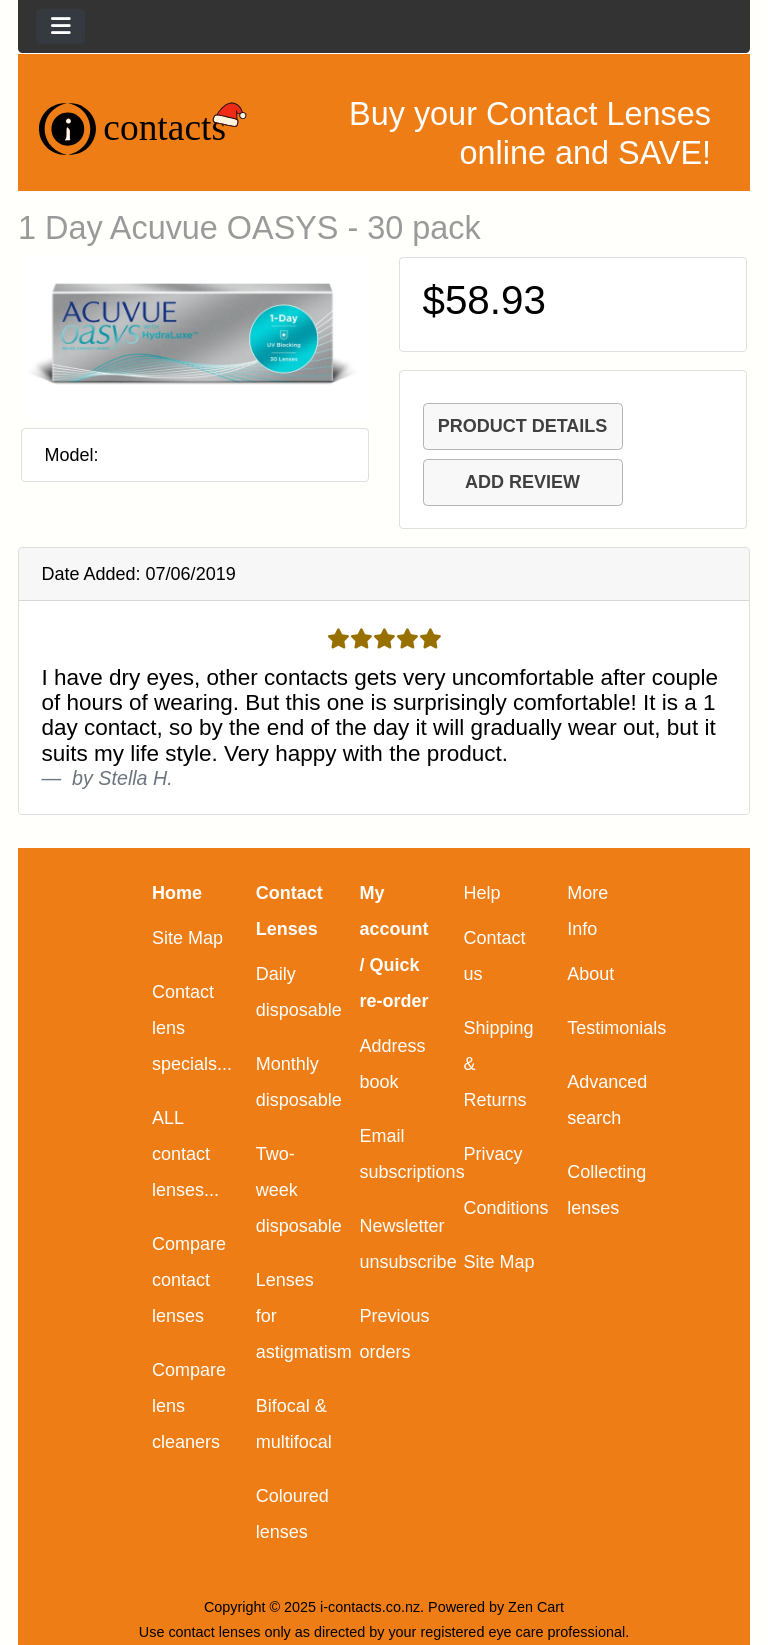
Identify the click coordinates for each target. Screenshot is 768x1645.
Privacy (492, 1154)
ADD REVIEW (522, 482)
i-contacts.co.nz (370, 1607)
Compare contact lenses (189, 1280)
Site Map (187, 938)
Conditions (505, 1208)
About (590, 974)
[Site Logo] (144, 129)
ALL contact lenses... (185, 1154)
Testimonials (616, 1028)
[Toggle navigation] (60, 26)
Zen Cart (536, 1607)
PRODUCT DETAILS (523, 426)
